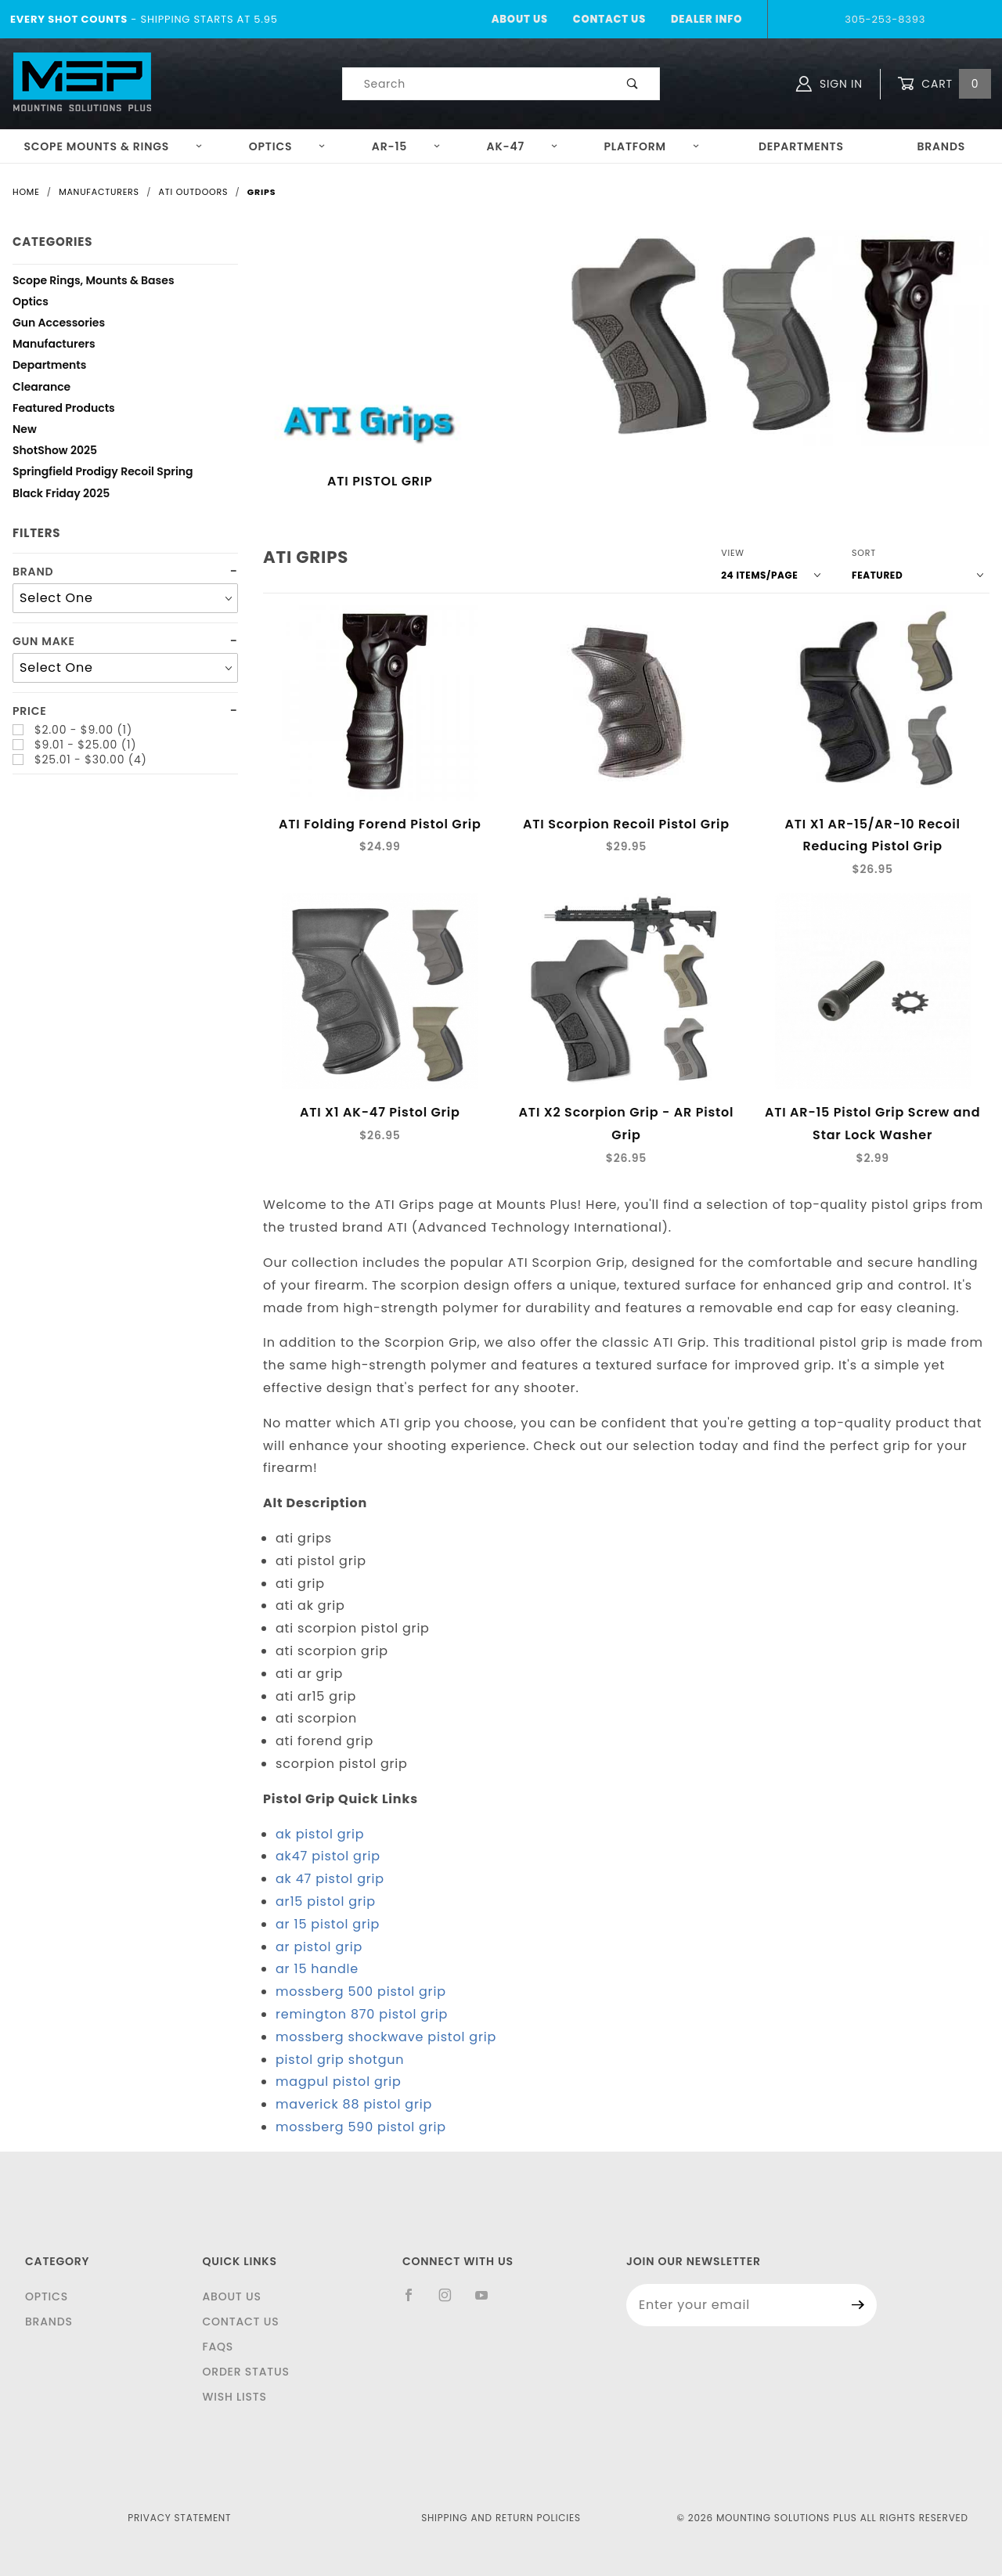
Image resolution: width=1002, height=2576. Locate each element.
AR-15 (406, 146)
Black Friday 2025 (61, 495)
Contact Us (609, 19)
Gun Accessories (59, 324)
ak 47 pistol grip (330, 1879)
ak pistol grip (320, 1834)
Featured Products (64, 410)
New (25, 431)
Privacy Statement (179, 2517)
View (732, 553)
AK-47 (522, 146)
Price (30, 711)
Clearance (41, 389)
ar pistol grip (319, 1947)
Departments (801, 146)
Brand (33, 572)
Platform (652, 146)
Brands (941, 146)
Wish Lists (234, 2397)
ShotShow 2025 (55, 452)
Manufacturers (54, 346)
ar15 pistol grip (326, 1901)
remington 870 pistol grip (362, 2014)
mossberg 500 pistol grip (361, 1992)
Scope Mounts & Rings (113, 146)
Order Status (245, 2371)
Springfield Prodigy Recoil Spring (103, 473)
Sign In (829, 84)
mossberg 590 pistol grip (361, 2127)
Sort (864, 553)
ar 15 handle (317, 1969)
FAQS (217, 2346)
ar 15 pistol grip (328, 1924)
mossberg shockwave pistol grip (386, 2037)
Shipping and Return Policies (501, 2517)
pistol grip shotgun (340, 2060)
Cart (944, 84)
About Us (520, 19)
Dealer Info (706, 19)
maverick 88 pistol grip (354, 2104)
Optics (287, 146)
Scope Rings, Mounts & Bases (94, 282)
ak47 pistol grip (328, 1856)
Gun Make (44, 641)
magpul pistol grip (339, 2082)
